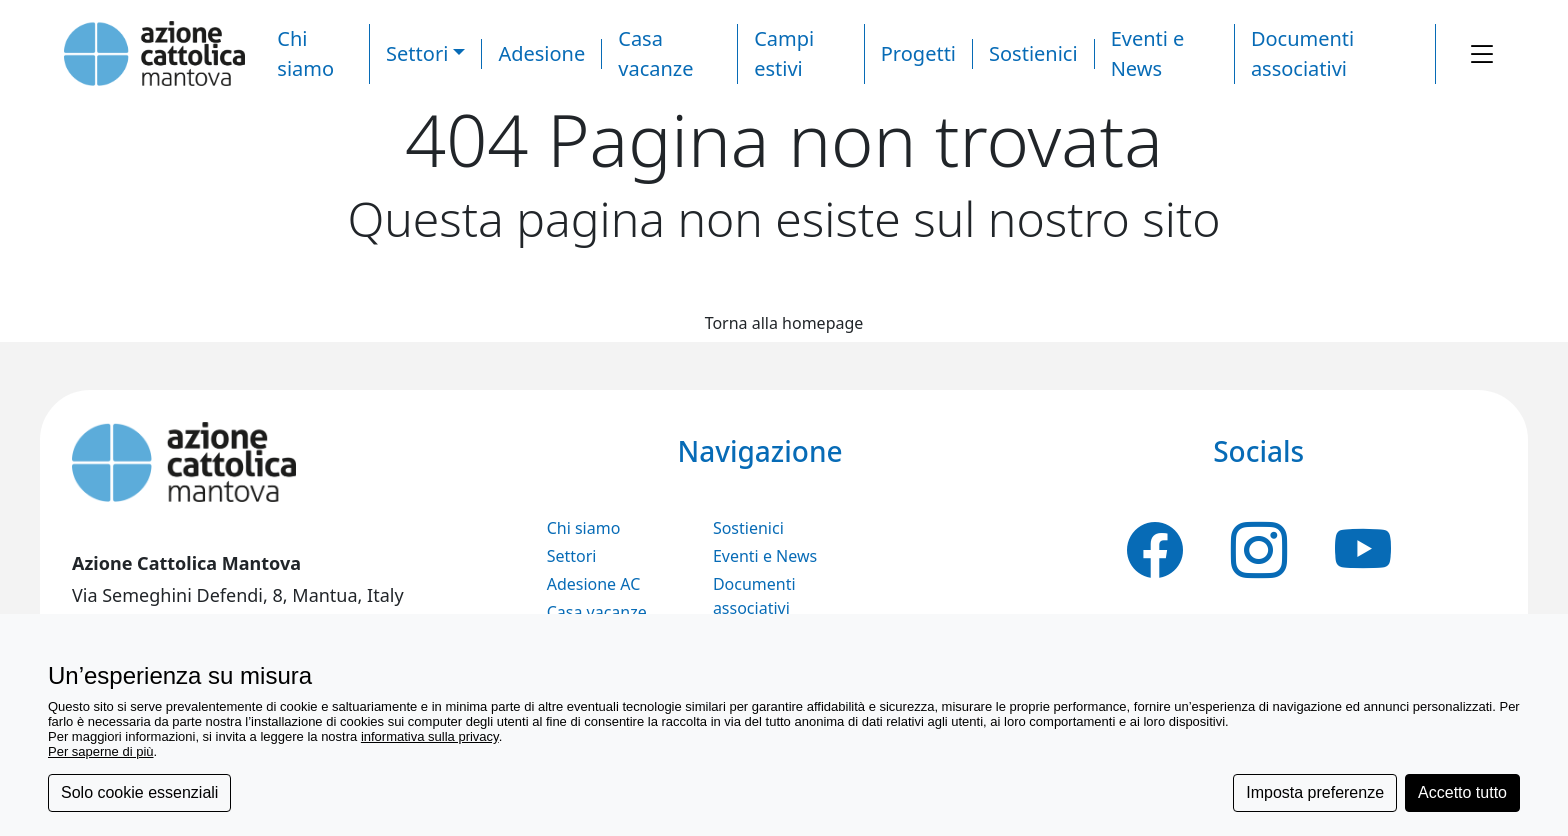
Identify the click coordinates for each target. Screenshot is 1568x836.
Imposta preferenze (1315, 792)
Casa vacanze (597, 612)
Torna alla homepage (784, 323)
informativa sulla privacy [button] (430, 736)
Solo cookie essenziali (139, 792)
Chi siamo (584, 528)
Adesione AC (594, 584)
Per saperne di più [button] (101, 751)
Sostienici (1033, 53)
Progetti (918, 53)
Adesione (541, 53)
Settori (572, 556)
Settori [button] (417, 53)
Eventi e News (765, 556)
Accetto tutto (1462, 792)
